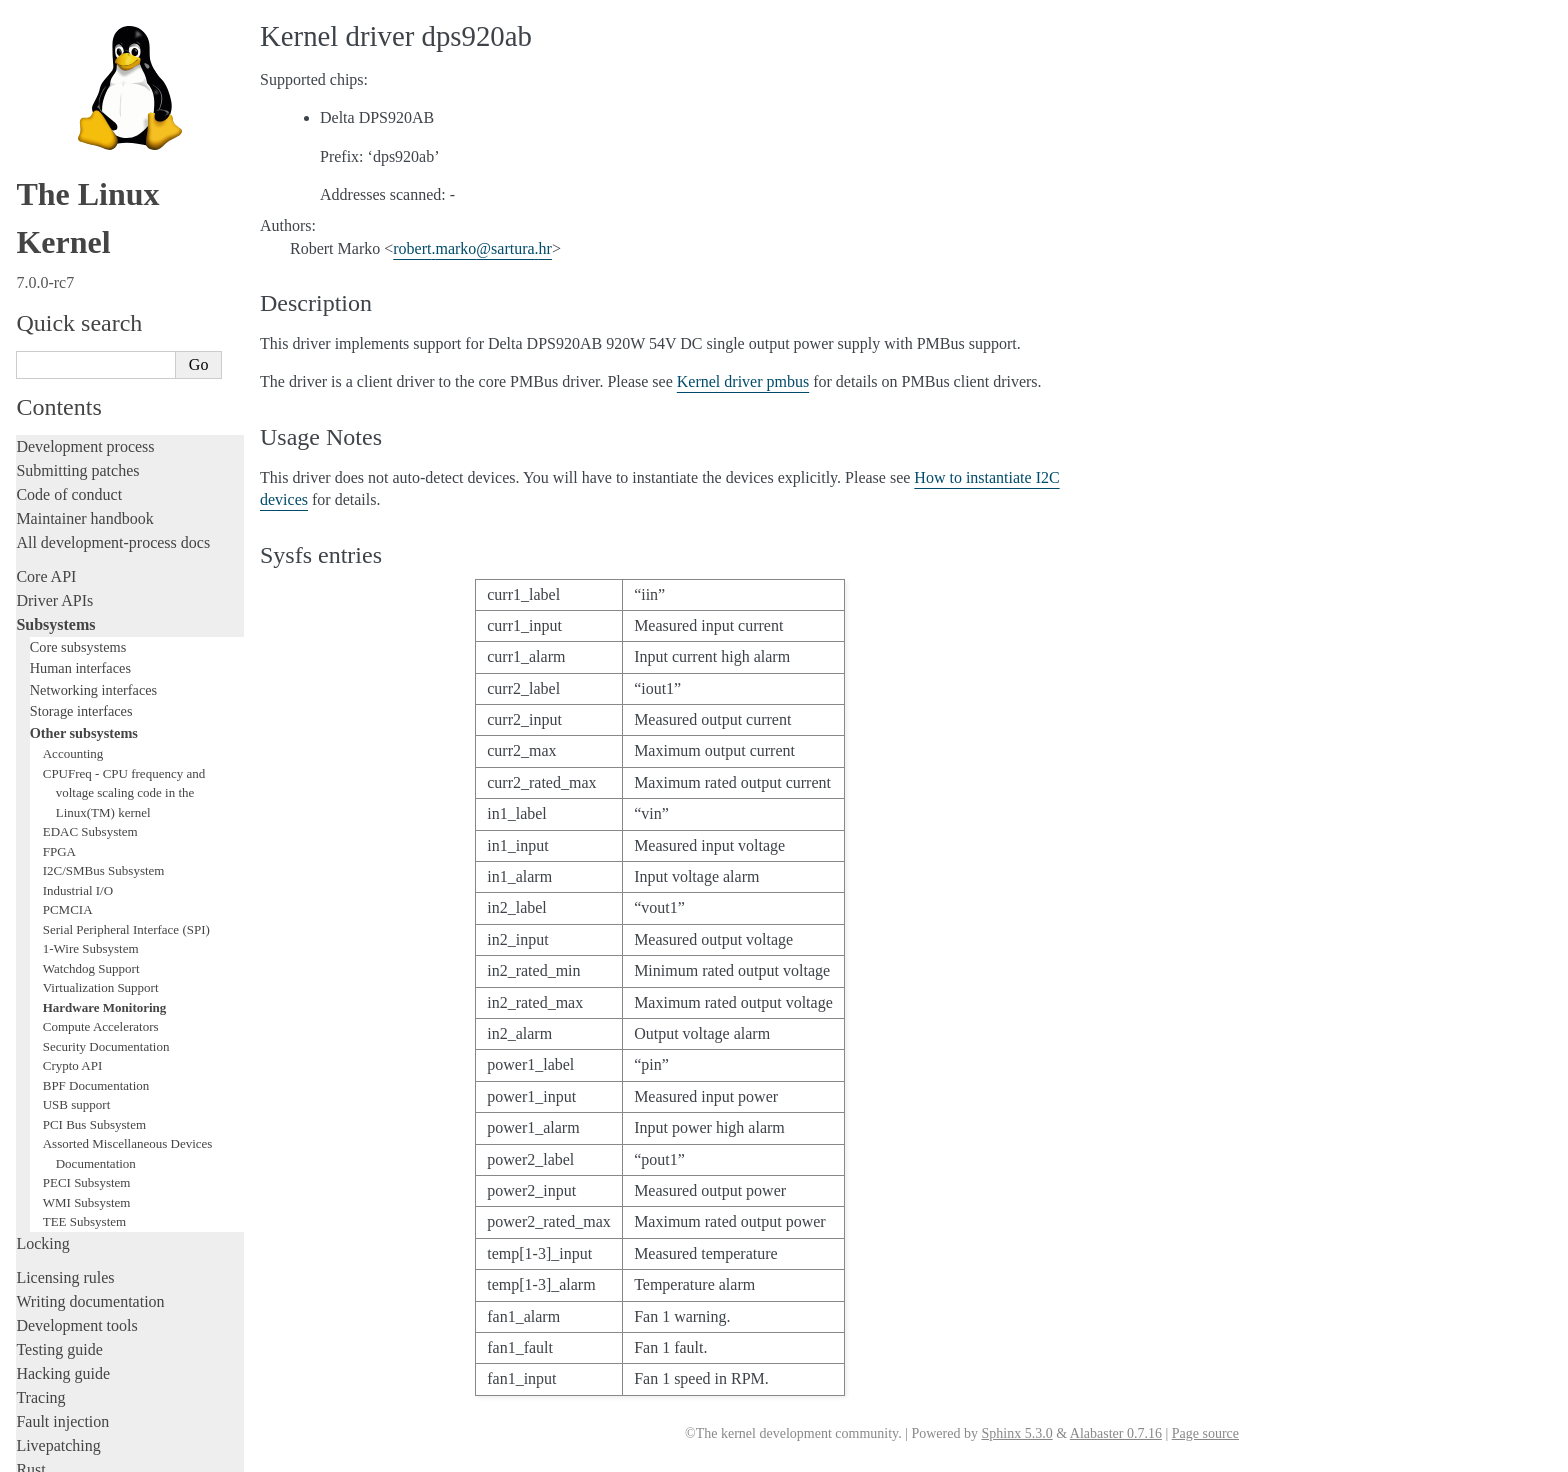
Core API (46, 190)
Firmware (47, 1247)
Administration (64, 1117)
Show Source (58, 1453)
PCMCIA (68, 523)
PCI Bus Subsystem (94, 738)
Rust (30, 1083)
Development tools (76, 939)
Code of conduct (69, 108)
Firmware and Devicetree (97, 1271)
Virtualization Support (101, 601)
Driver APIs (54, 214)
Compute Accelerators (101, 640)
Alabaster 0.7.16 (1116, 1433)
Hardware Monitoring (105, 621)
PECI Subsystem (87, 796)
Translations (55, 1373)
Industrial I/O (78, 504)
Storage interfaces (81, 325)
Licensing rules (65, 891)
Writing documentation (90, 915)
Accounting (73, 367)
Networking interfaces (93, 304)
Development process (85, 60)
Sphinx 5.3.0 (1016, 1433)
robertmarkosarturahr (472, 248)
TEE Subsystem (84, 835)
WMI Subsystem (87, 816)
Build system (58, 1141)
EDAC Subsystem (90, 445)
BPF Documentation (96, 699)
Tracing (40, 1011)
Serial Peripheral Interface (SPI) (126, 543)
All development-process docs (113, 156)
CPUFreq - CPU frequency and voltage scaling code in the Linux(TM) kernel (124, 407)
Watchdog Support (91, 582)
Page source (1205, 1433)
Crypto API (73, 679)
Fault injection (62, 1035)
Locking (42, 857)
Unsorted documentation (95, 1339)
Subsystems (55, 238)
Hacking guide (63, 987)
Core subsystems (78, 261)
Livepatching (58, 1059)
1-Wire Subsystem (91, 562)
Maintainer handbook (84, 132)
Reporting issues (69, 1165)
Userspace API (63, 1213)
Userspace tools (66, 1189)
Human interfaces (80, 282)
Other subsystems (84, 347)
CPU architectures (74, 1305)
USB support (77, 718)
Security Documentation (106, 660)
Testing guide (59, 963)
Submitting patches (77, 84)
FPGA (59, 465)
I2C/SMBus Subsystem (104, 484)
